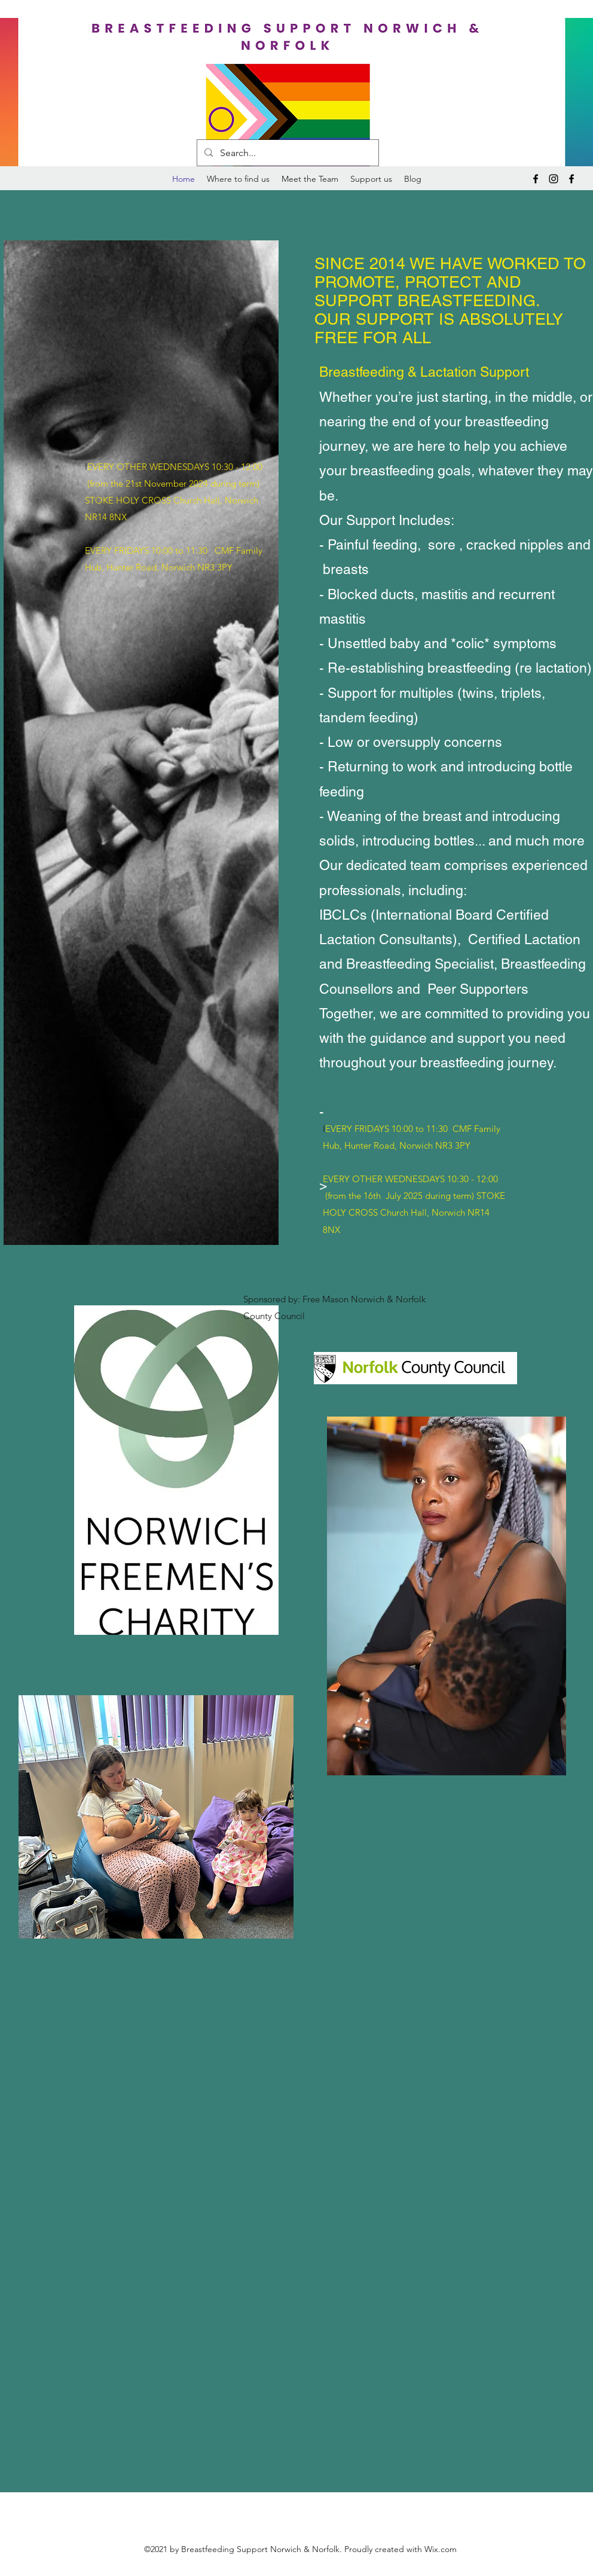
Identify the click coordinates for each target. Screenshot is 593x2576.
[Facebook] (536, 179)
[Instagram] (554, 179)
